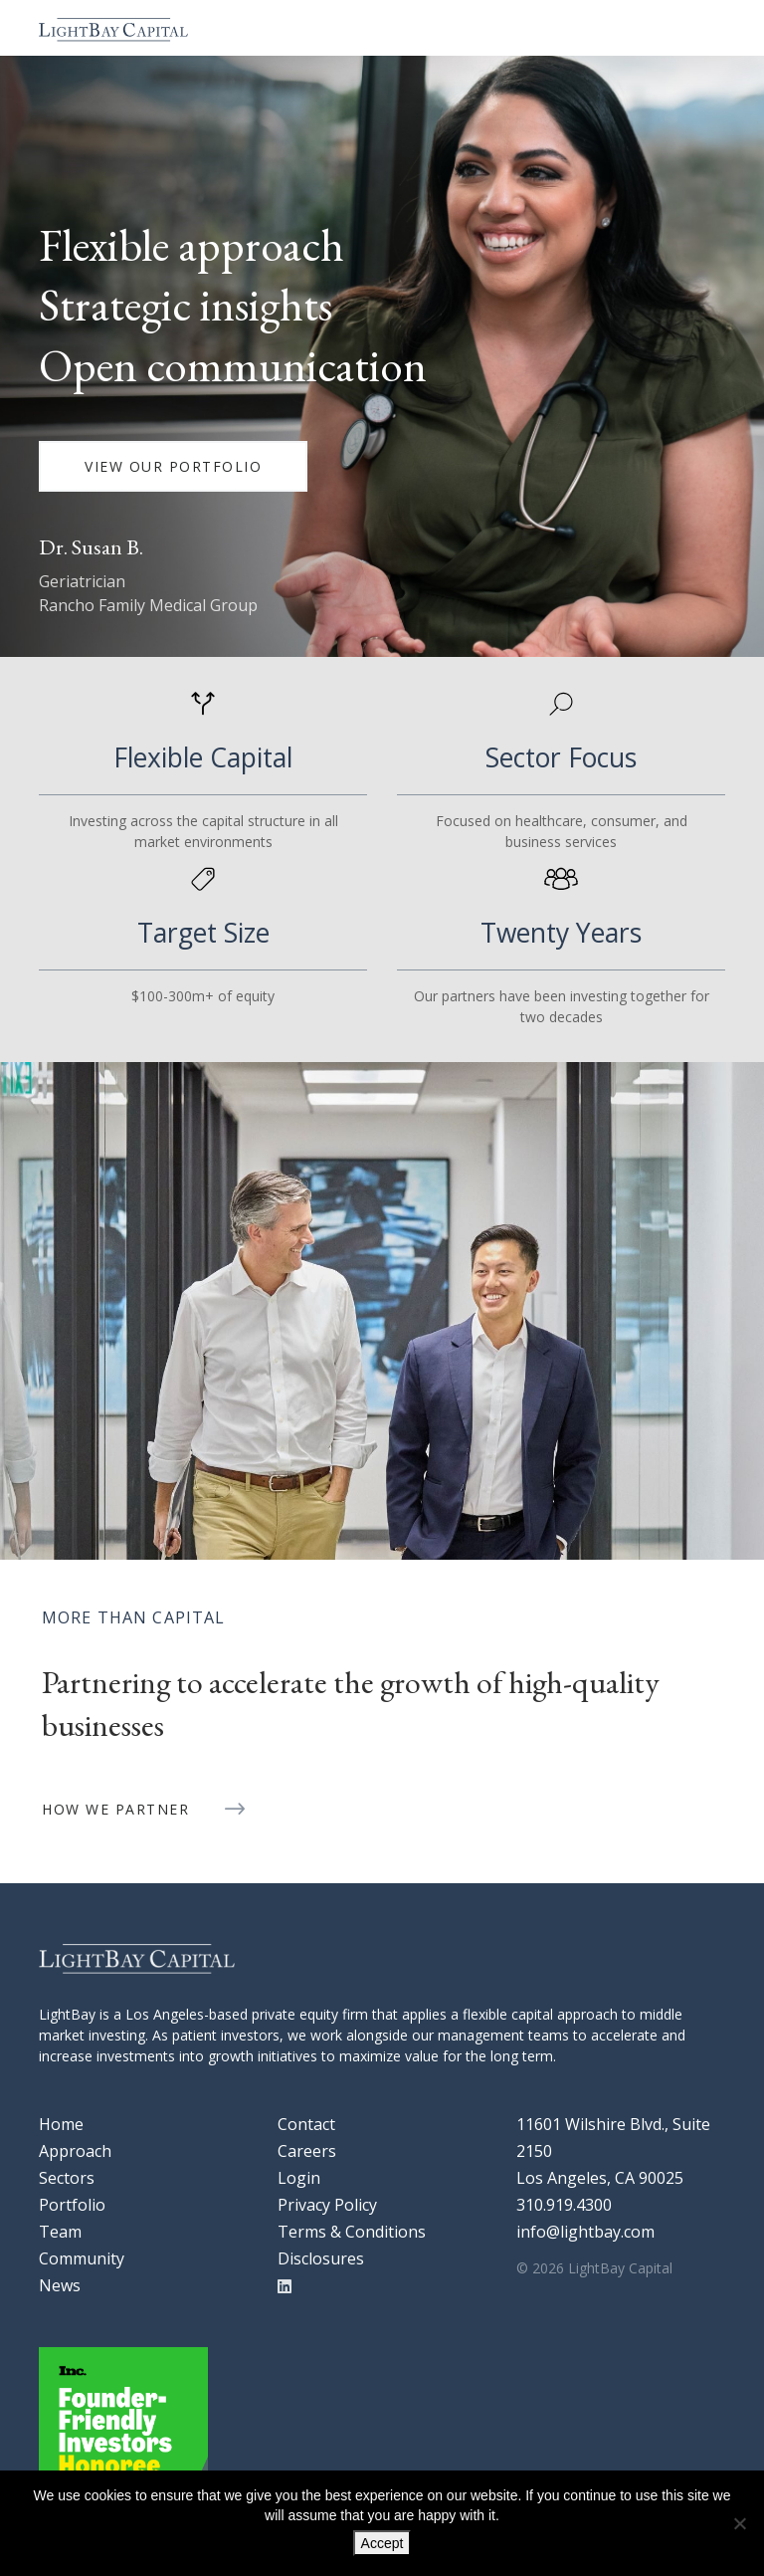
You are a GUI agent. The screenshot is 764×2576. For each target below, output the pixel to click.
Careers (307, 2151)
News (60, 2285)
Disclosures (321, 2258)
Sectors (67, 2178)
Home (61, 2124)
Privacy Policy (327, 2205)
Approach (75, 2151)
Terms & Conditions (352, 2232)
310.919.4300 (564, 2205)
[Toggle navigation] (706, 28)
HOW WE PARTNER (115, 1809)
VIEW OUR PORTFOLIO (173, 466)
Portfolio (72, 2205)
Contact (306, 2124)
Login (299, 2178)
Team (60, 2232)
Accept (382, 2543)
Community (81, 2258)
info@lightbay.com (585, 2232)
